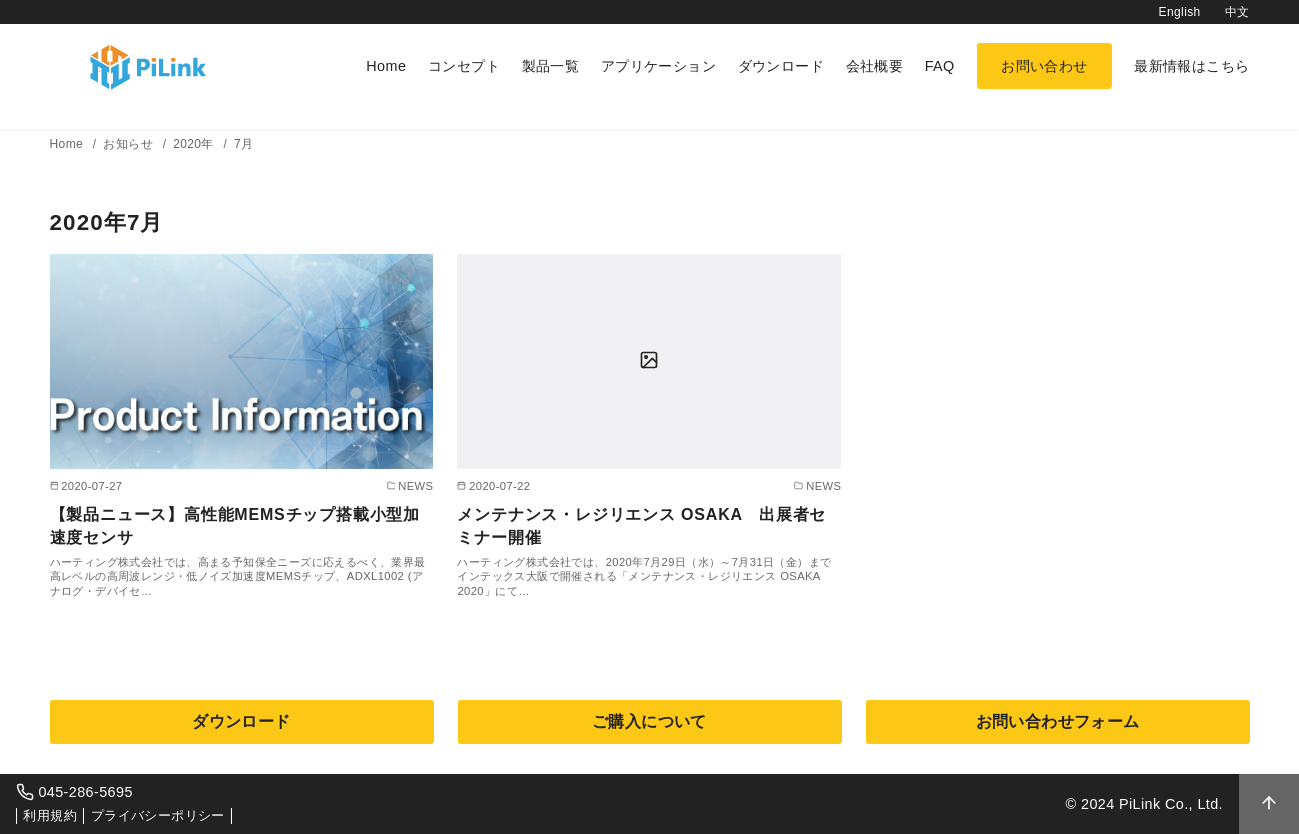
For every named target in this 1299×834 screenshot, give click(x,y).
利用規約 (50, 815)
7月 (243, 144)
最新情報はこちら (1191, 66)
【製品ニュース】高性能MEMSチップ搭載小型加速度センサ (235, 525)
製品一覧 (551, 66)
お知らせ (129, 144)
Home (386, 66)
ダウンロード (781, 66)
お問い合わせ (1044, 66)
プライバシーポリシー (158, 815)
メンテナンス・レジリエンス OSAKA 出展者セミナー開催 (641, 525)
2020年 (195, 144)
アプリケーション (658, 66)
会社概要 (875, 66)
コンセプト (464, 66)
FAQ (940, 66)
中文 (1237, 12)
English (1180, 12)
